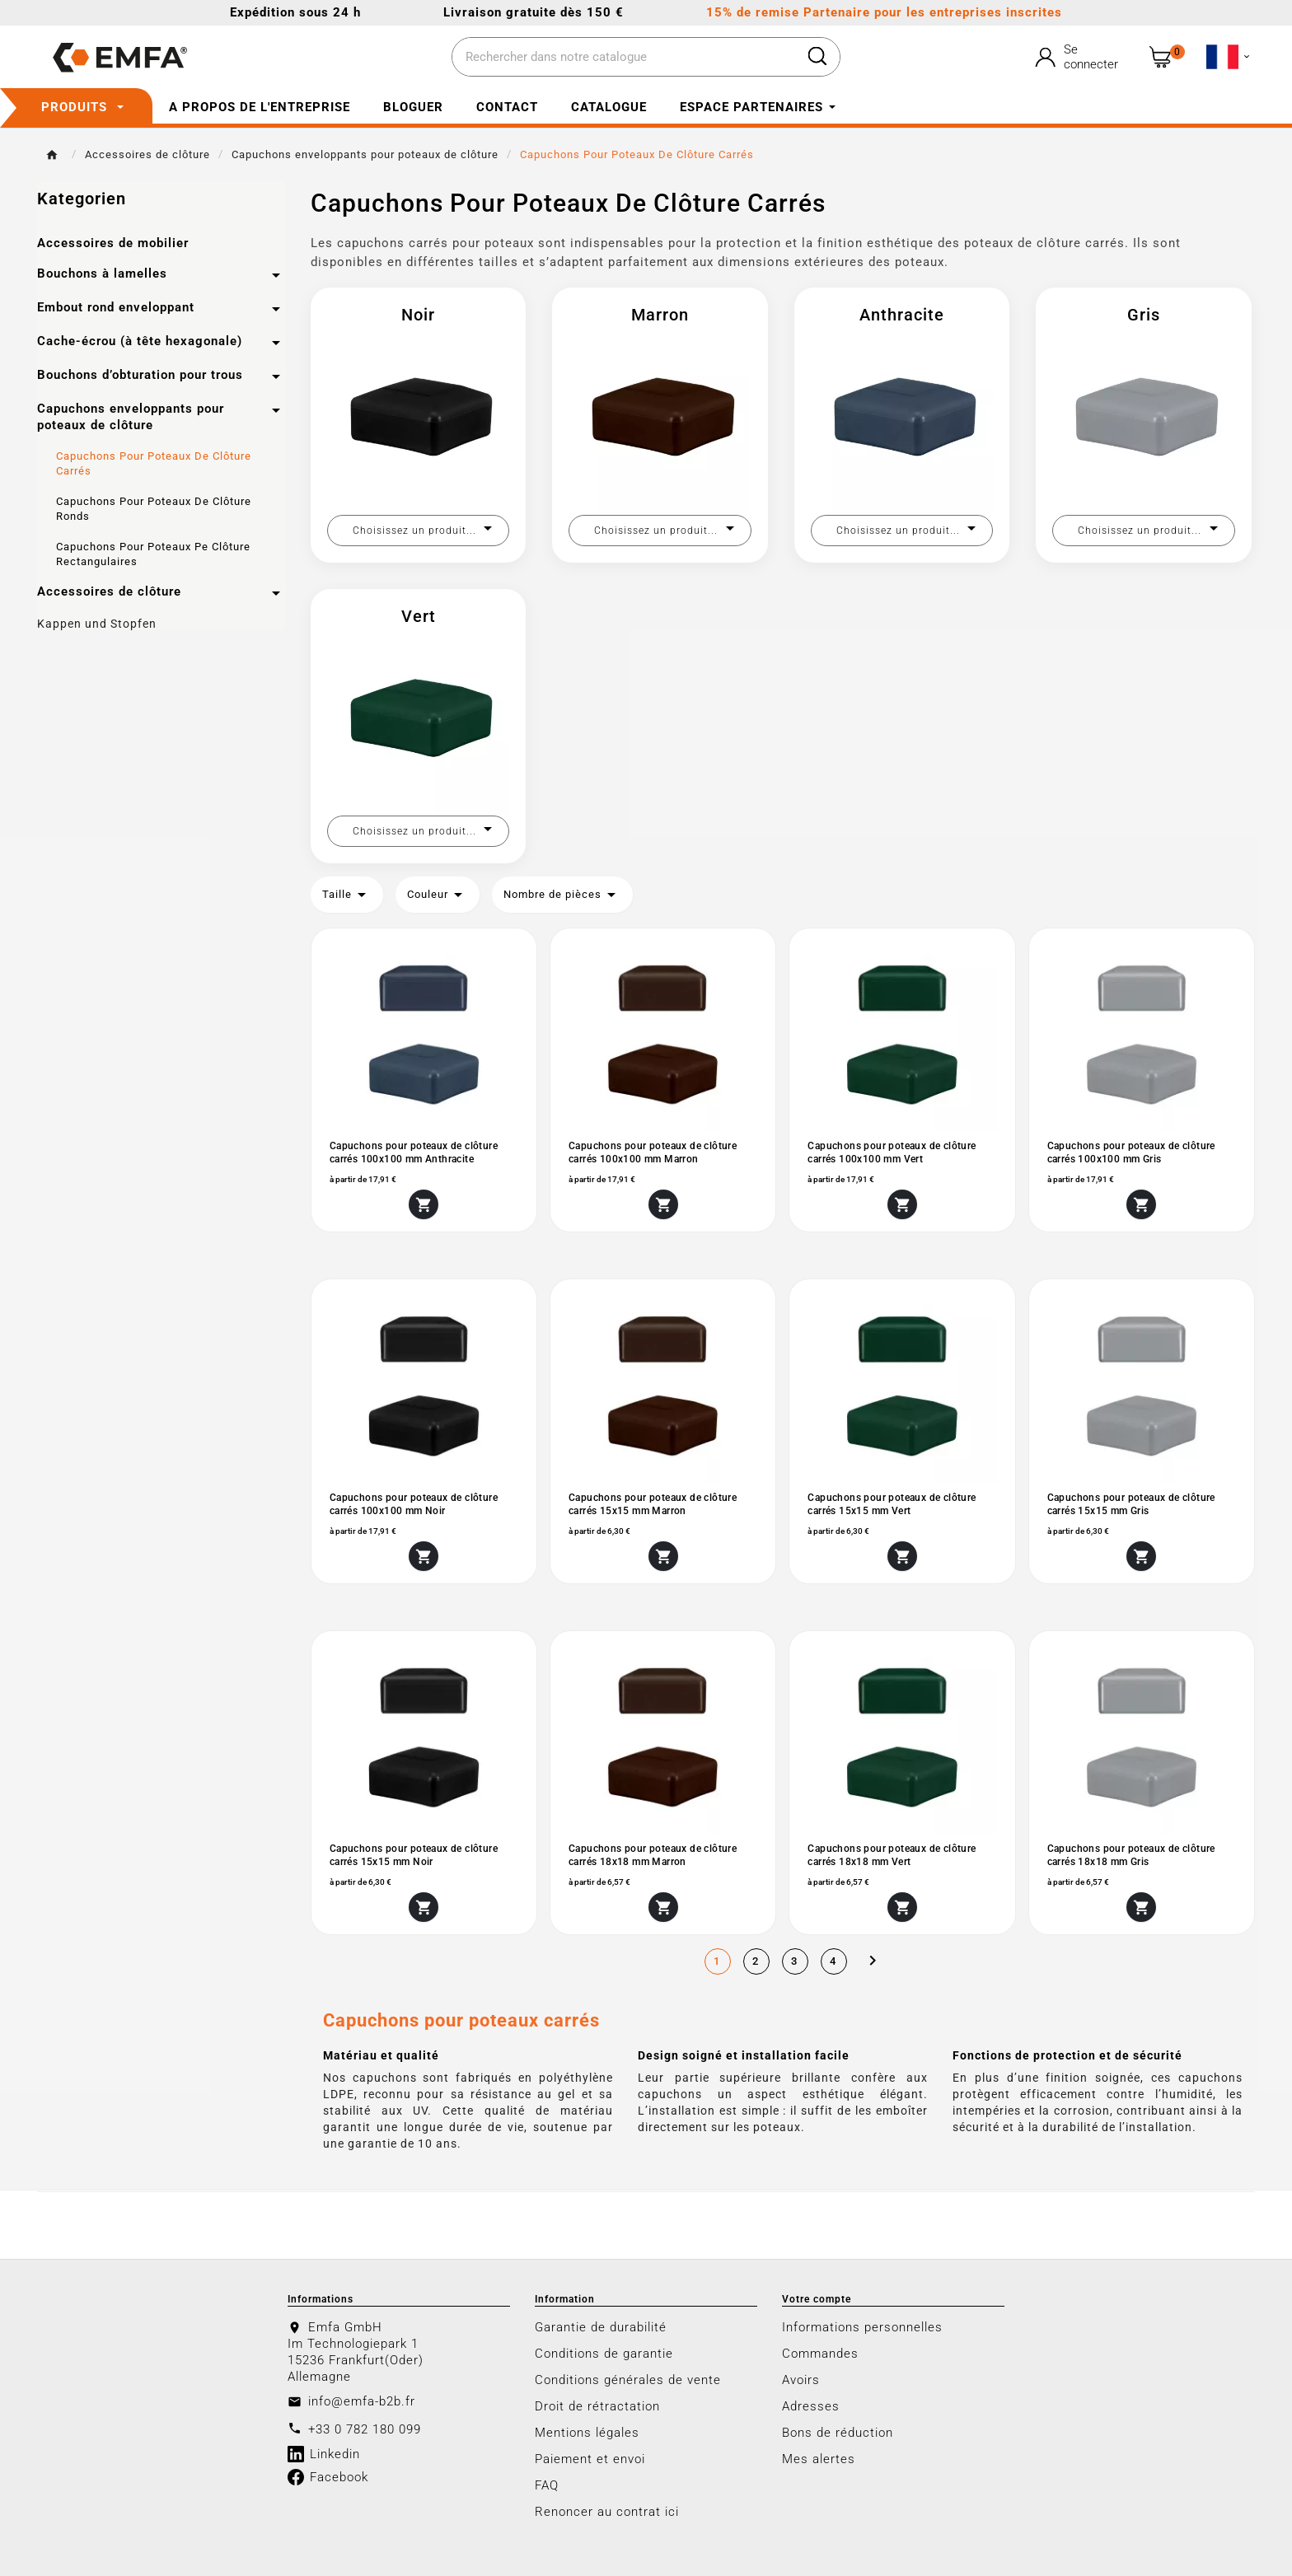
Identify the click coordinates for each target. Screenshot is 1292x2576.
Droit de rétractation (597, 2406)
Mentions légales (587, 2432)
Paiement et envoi (590, 2459)
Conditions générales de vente (628, 2380)
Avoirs (801, 2380)
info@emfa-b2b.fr (361, 2401)
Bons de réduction (837, 2432)
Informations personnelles (862, 2327)
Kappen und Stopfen (97, 623)
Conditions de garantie (604, 2353)
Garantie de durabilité (601, 2327)
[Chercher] (624, 57)
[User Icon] (1078, 57)
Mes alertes (818, 2459)
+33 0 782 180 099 (364, 2429)
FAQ (547, 2485)
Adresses (811, 2406)
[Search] (817, 56)
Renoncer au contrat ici (607, 2511)
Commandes (820, 2353)
